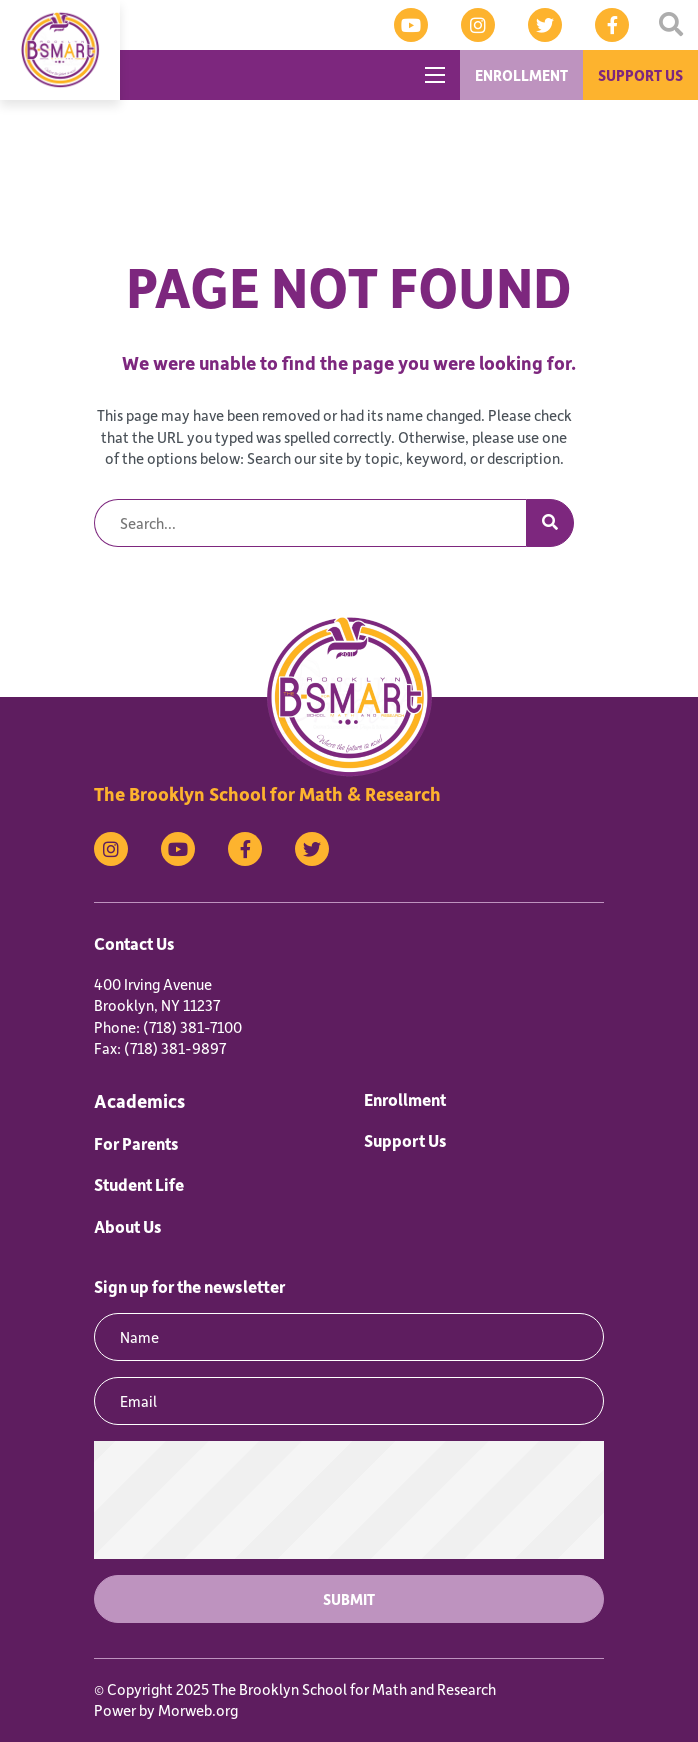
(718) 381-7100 (192, 1027)
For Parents (136, 1143)
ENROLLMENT (521, 75)
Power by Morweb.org (166, 1710)
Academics (139, 1100)
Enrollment (405, 1099)
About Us (128, 1226)
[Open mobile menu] (435, 75)
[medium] (411, 25)
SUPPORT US (640, 75)
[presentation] (349, 1500)
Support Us (405, 1140)
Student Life (139, 1184)
